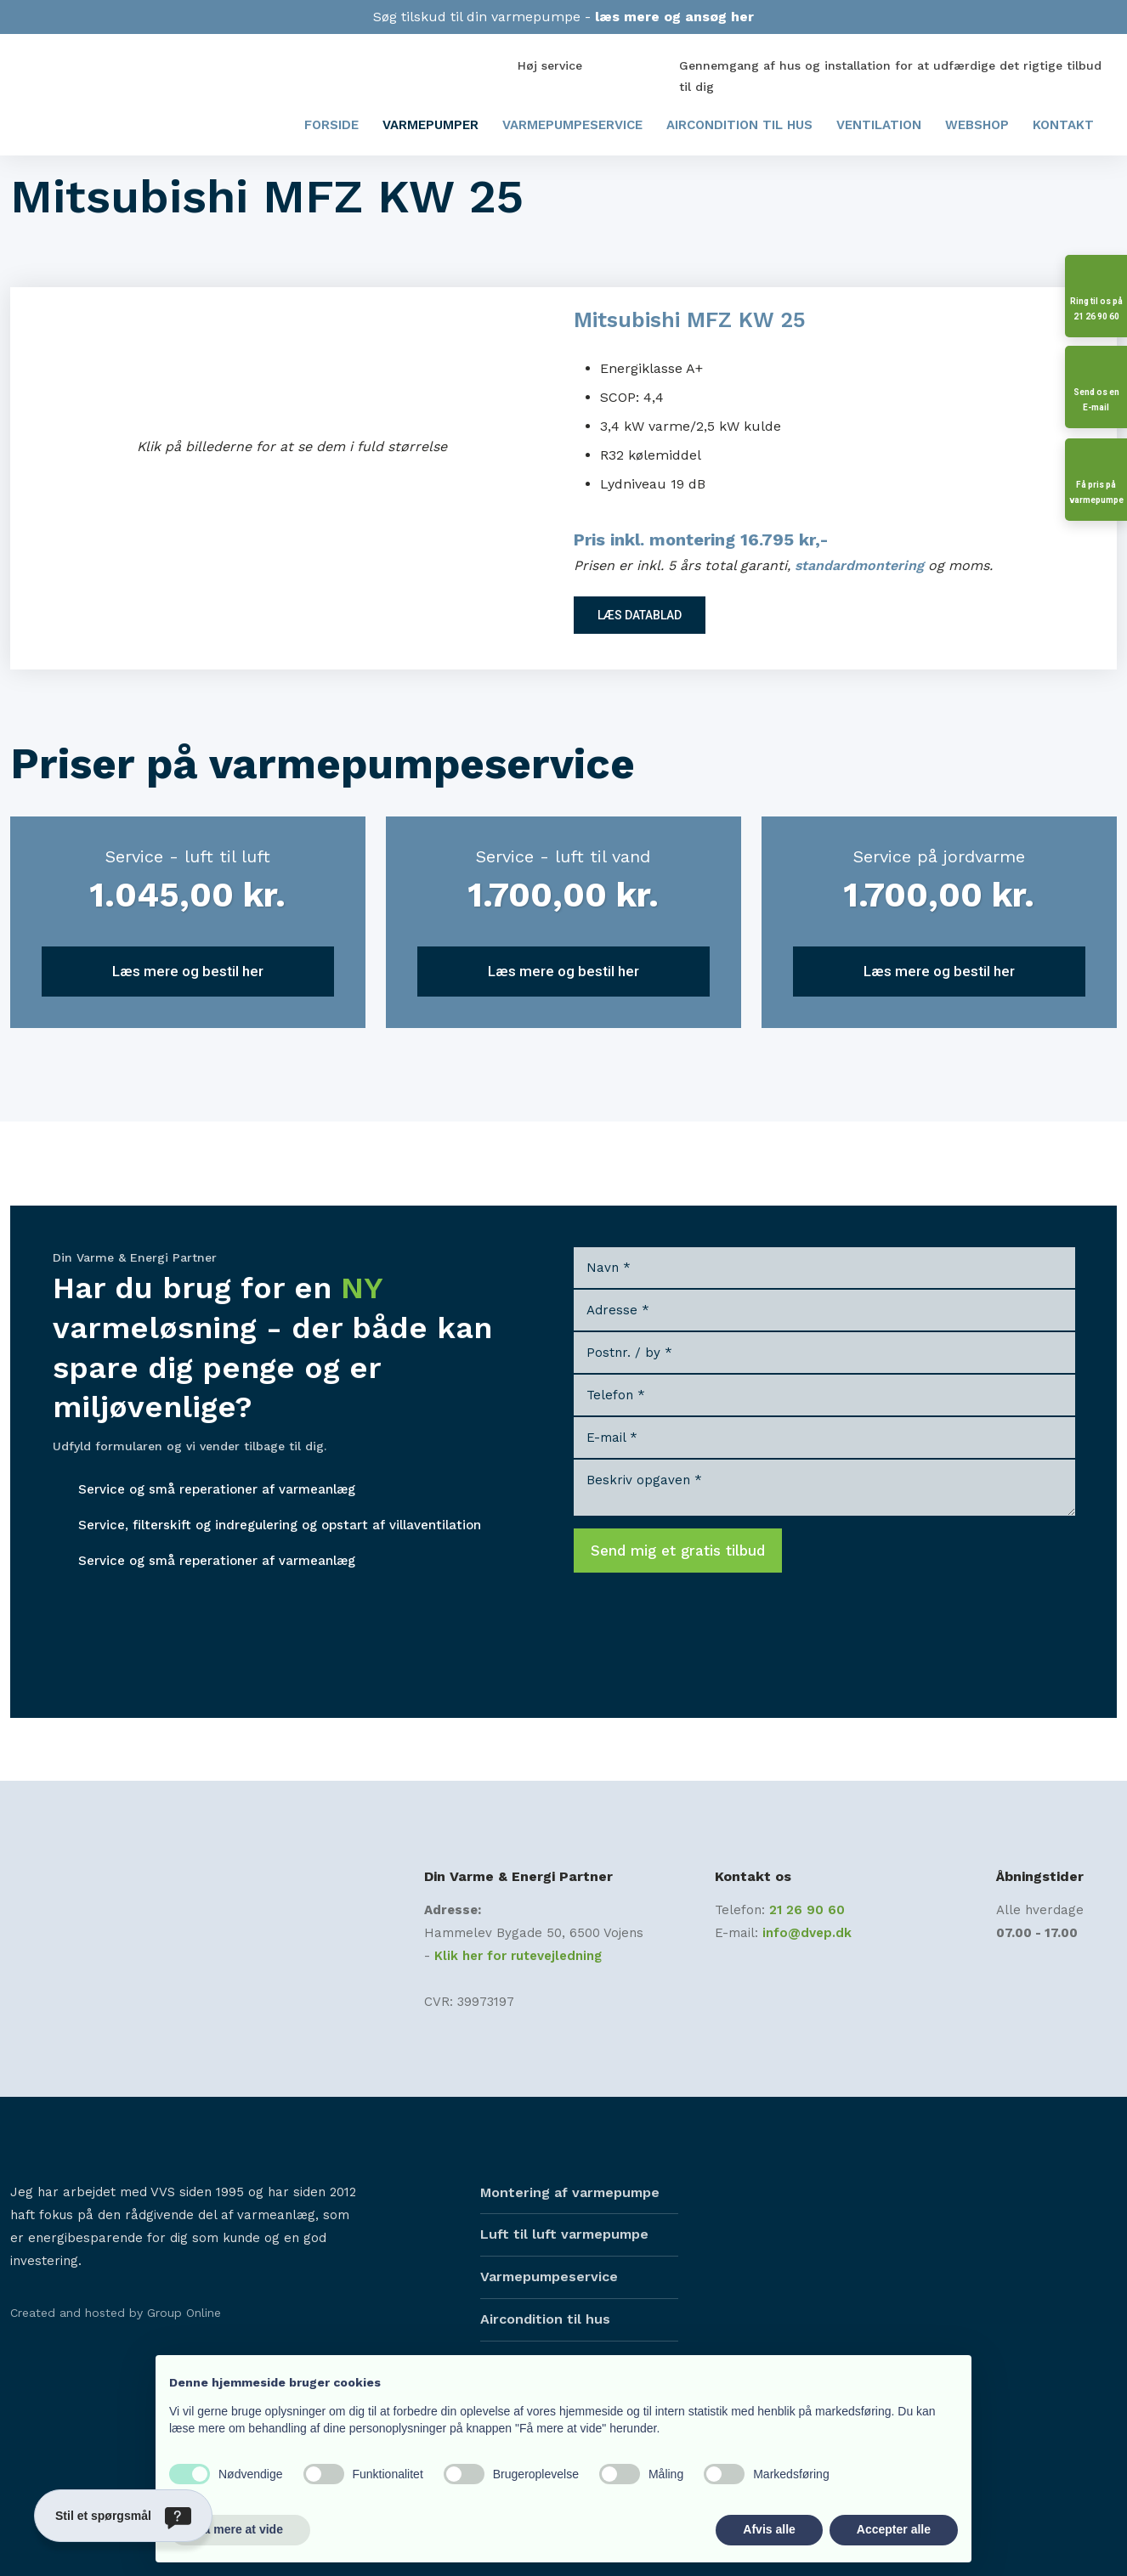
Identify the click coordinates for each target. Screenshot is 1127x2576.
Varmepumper (430, 125)
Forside (331, 125)
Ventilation (878, 125)
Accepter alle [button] (894, 2529)
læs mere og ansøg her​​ (674, 16)
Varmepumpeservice (572, 125)
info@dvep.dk (807, 1932)
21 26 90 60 (807, 1910)
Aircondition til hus (739, 125)
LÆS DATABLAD (639, 615)
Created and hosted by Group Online (115, 2312)
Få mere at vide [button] (239, 2529)
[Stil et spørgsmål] (123, 2515)
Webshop (977, 125)
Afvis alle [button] (769, 2529)
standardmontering (859, 565)
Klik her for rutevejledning (518, 1955)
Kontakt (1063, 125)
